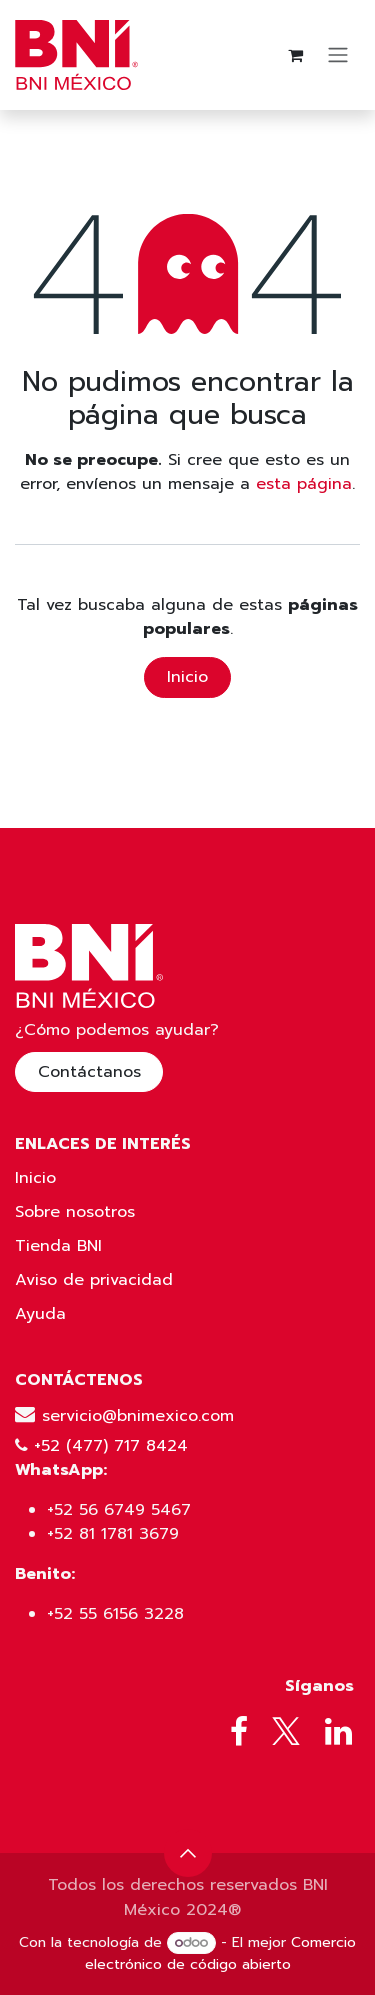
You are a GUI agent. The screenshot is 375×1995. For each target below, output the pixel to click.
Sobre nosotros (75, 1212)
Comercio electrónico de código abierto (220, 1953)
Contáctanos (89, 1072)
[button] (188, 1853)
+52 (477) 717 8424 (111, 1446)
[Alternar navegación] (338, 55)
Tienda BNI (58, 1246)
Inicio (187, 677)
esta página (304, 484)
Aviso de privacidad (94, 1280)
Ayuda (40, 1314)
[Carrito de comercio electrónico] (295, 55)
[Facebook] (239, 1732)
